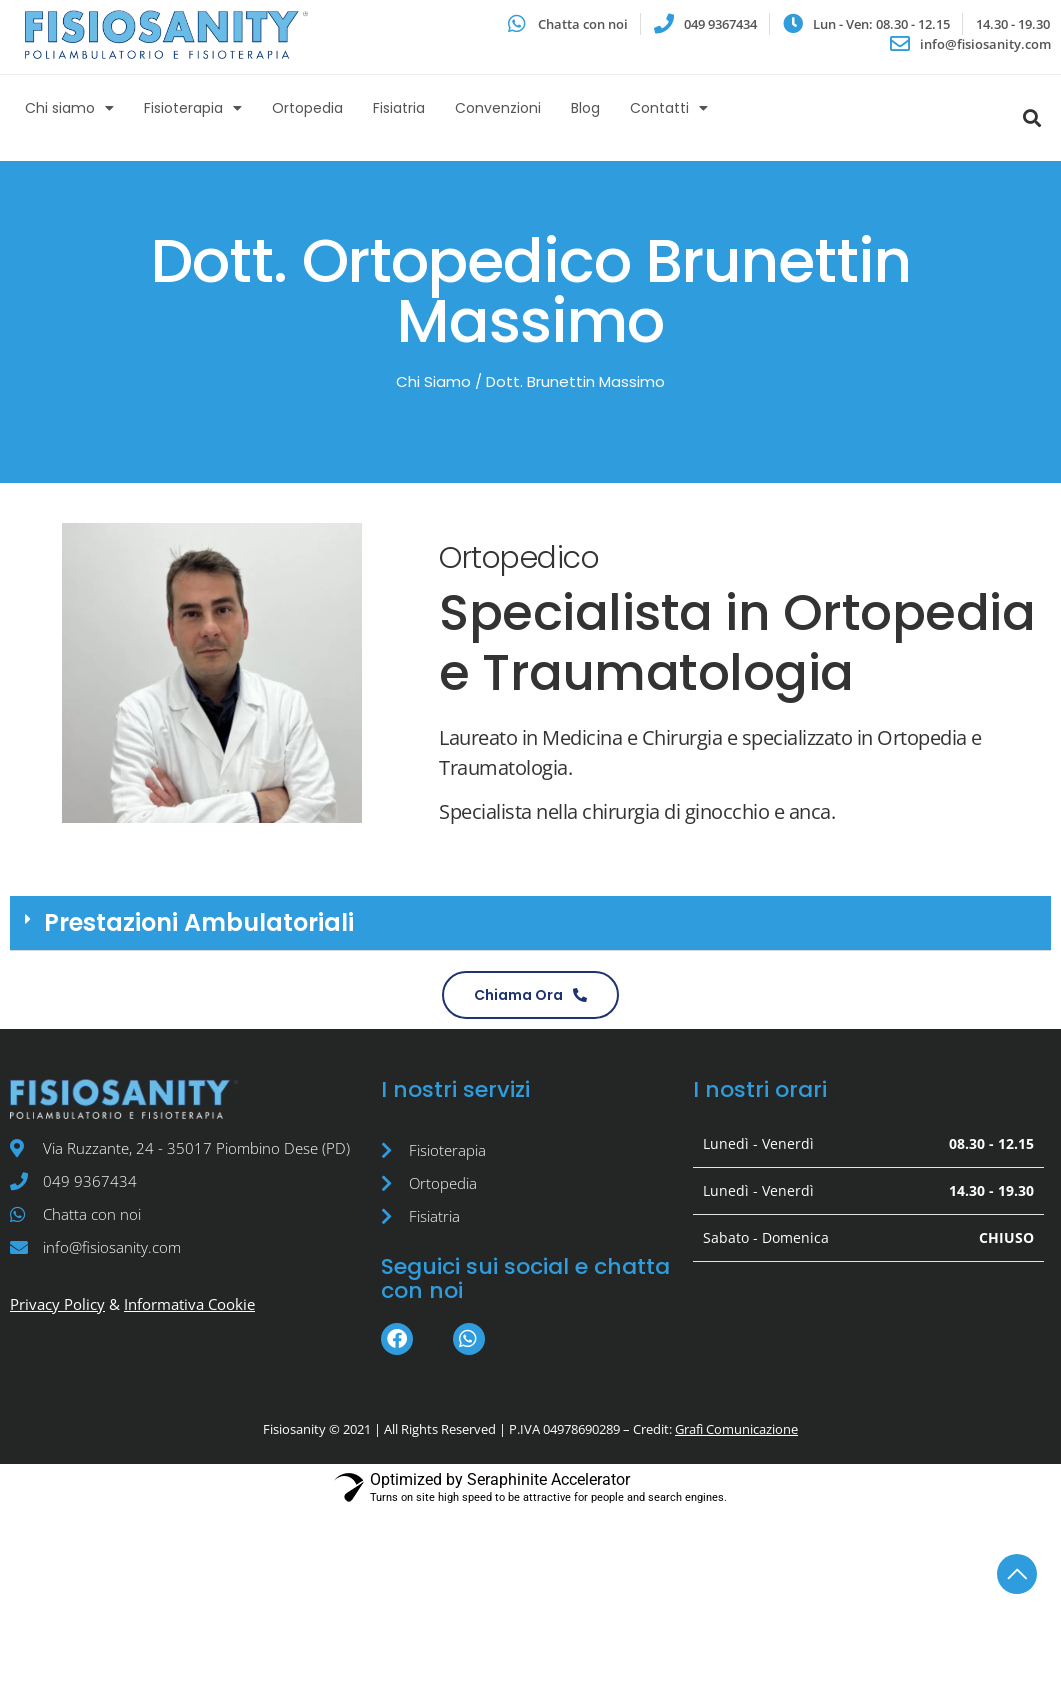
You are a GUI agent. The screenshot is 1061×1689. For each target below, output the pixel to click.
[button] (530, 923)
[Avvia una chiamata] (705, 24)
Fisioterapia (193, 108)
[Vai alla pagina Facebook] (397, 1339)
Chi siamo (69, 108)
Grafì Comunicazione (736, 1429)
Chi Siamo (433, 381)
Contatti (669, 108)
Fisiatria (399, 108)
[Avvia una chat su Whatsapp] (568, 24)
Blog (585, 108)
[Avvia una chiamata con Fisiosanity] (530, 995)
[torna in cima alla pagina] (1017, 1574)
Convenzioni (498, 108)
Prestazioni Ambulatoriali (199, 922)
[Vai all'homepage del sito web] (166, 34)
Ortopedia (307, 108)
